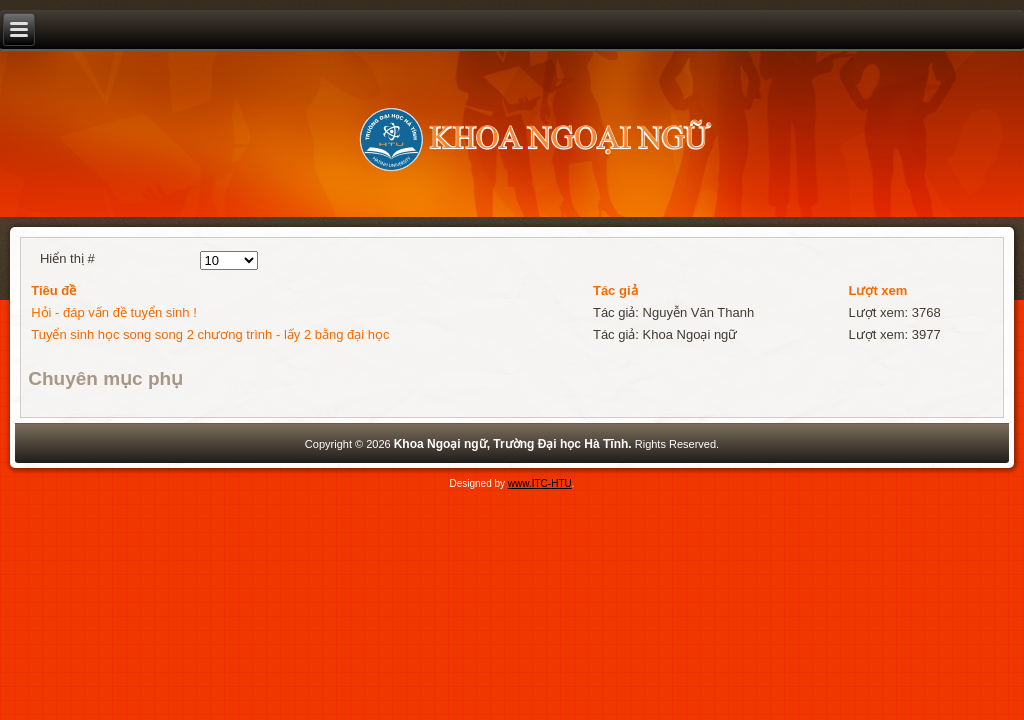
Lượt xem (877, 290)
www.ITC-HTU (540, 483)
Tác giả (615, 290)
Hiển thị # (67, 258)
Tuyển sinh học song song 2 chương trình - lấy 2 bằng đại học (210, 334)
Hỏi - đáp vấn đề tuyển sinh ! (114, 312)
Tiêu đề (53, 290)
